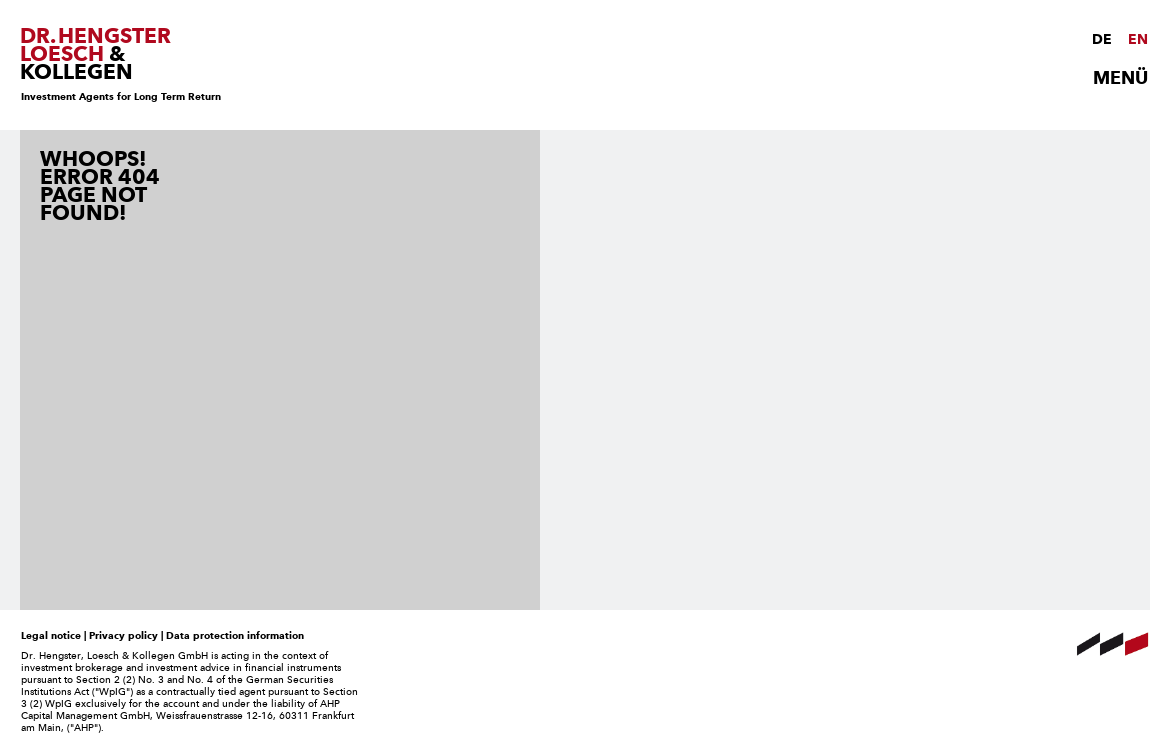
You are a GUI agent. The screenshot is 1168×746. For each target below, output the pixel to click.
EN (1138, 39)
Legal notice (51, 635)
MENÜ (1120, 78)
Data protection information (235, 635)
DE (1102, 39)
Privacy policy (123, 635)
